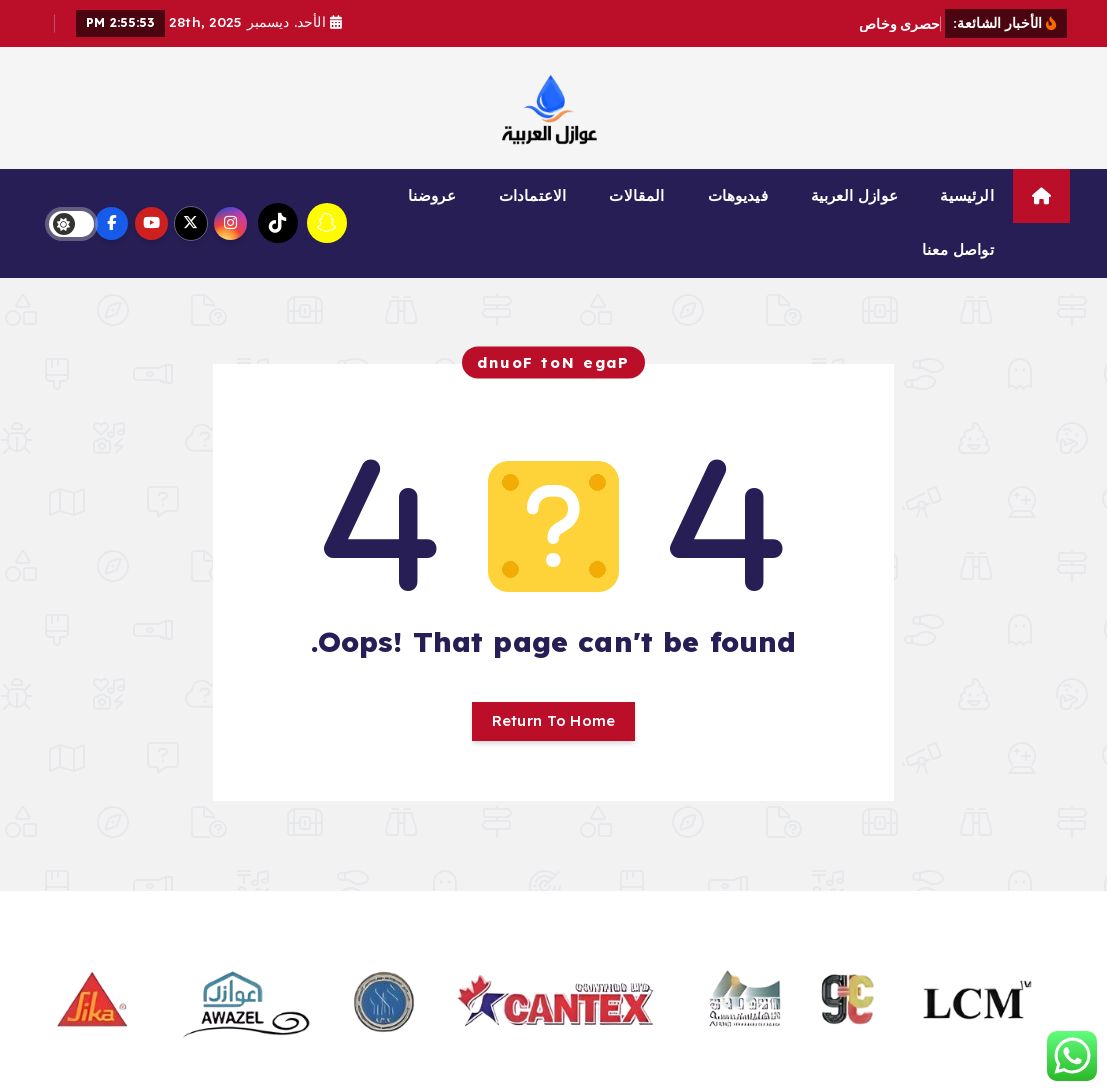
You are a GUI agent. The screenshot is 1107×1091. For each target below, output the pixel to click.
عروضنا (432, 195)
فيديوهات (738, 195)
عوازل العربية (854, 195)
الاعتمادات (532, 195)
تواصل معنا (958, 249)
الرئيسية (966, 195)
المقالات (636, 195)
